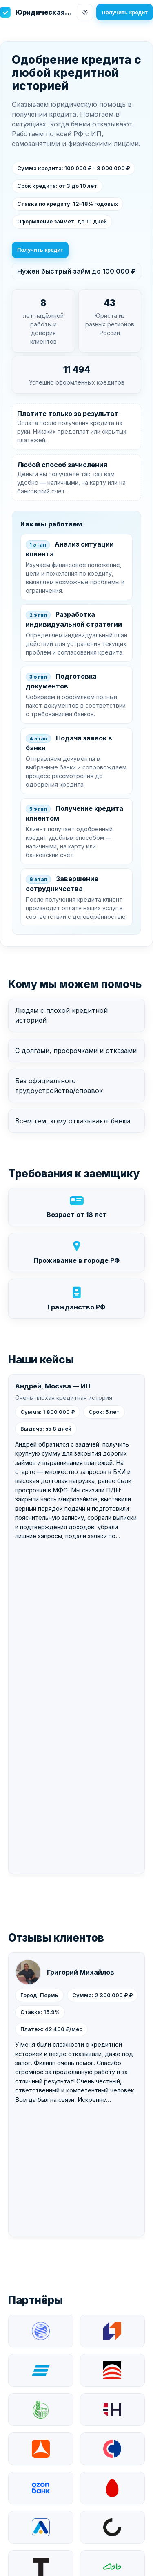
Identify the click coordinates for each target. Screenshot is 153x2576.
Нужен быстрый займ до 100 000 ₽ (76, 271)
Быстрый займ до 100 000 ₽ (67, 2442)
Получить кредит (125, 12)
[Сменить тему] (85, 12)
